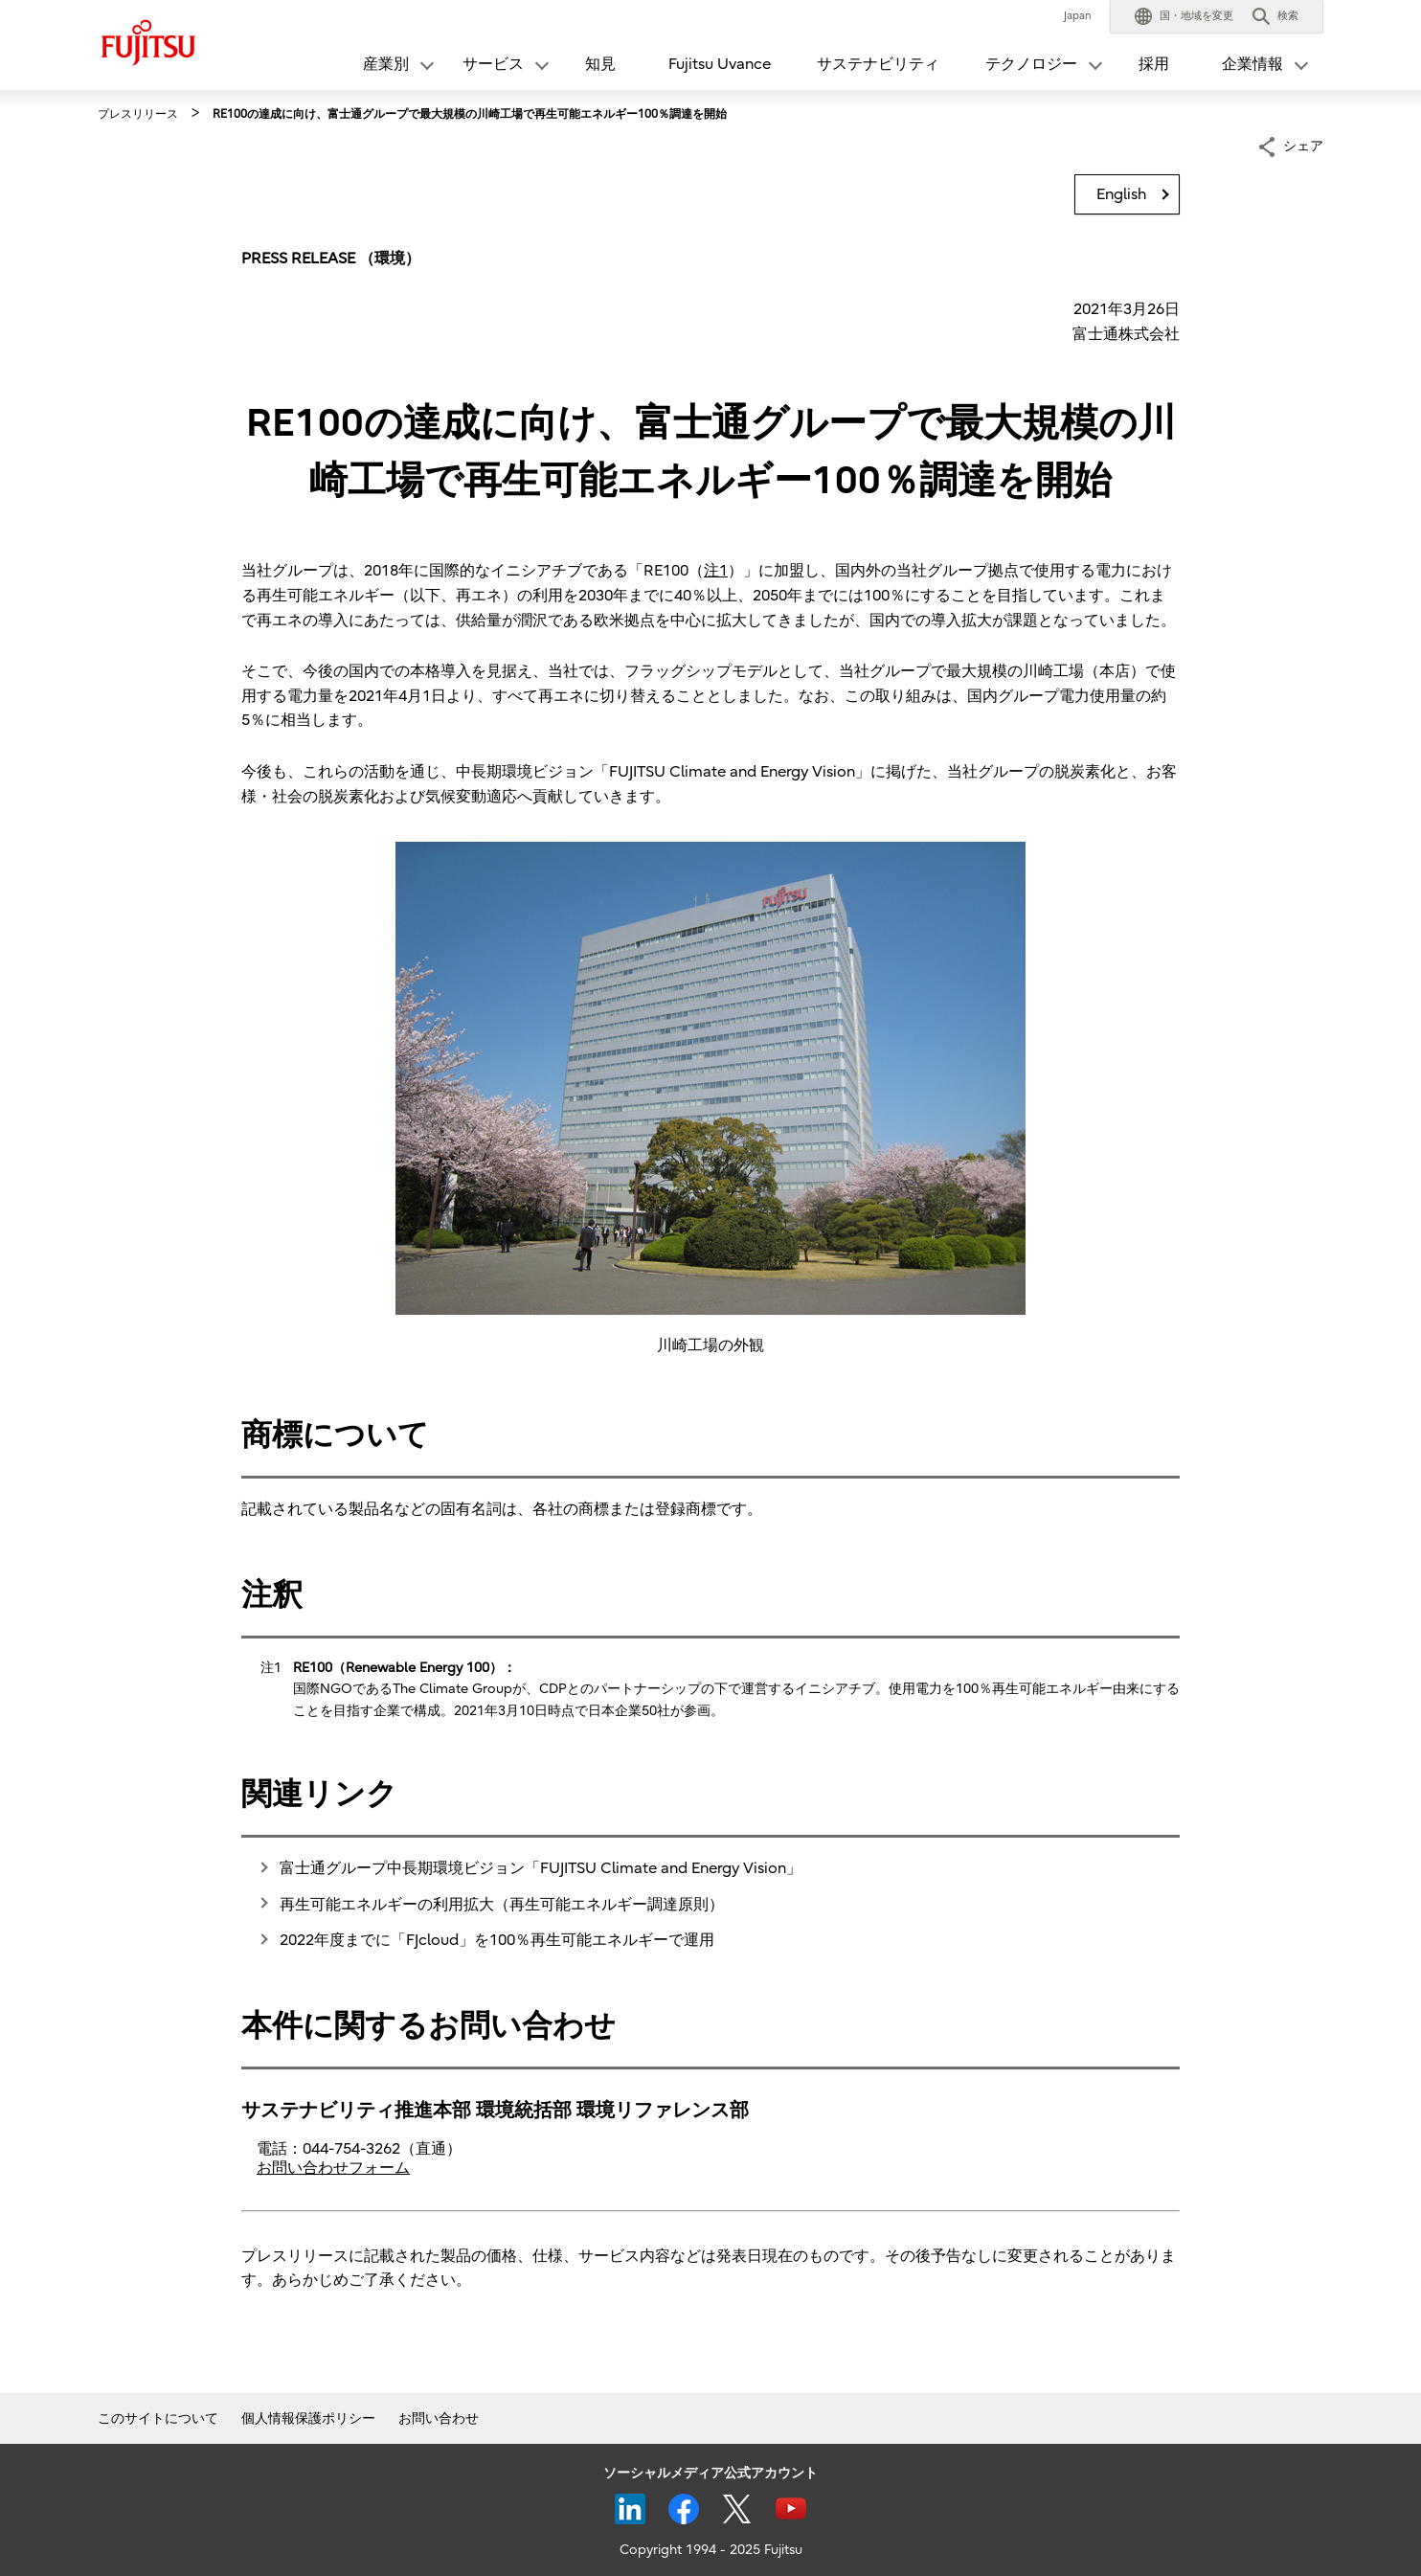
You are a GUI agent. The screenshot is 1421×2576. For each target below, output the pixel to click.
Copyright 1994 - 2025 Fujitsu (711, 2550)
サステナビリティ (878, 64)
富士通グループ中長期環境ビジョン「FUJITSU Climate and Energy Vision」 (540, 1868)
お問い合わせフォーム (333, 2168)
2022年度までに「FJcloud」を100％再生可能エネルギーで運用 (497, 1940)
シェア (1303, 144)
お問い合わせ (438, 2418)
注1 (716, 570)
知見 (600, 64)
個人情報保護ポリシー (308, 2418)
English (1121, 194)
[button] (1184, 16)
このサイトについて (158, 2418)
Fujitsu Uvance (719, 64)
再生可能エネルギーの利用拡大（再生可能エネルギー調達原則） (502, 1904)
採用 (1154, 64)
